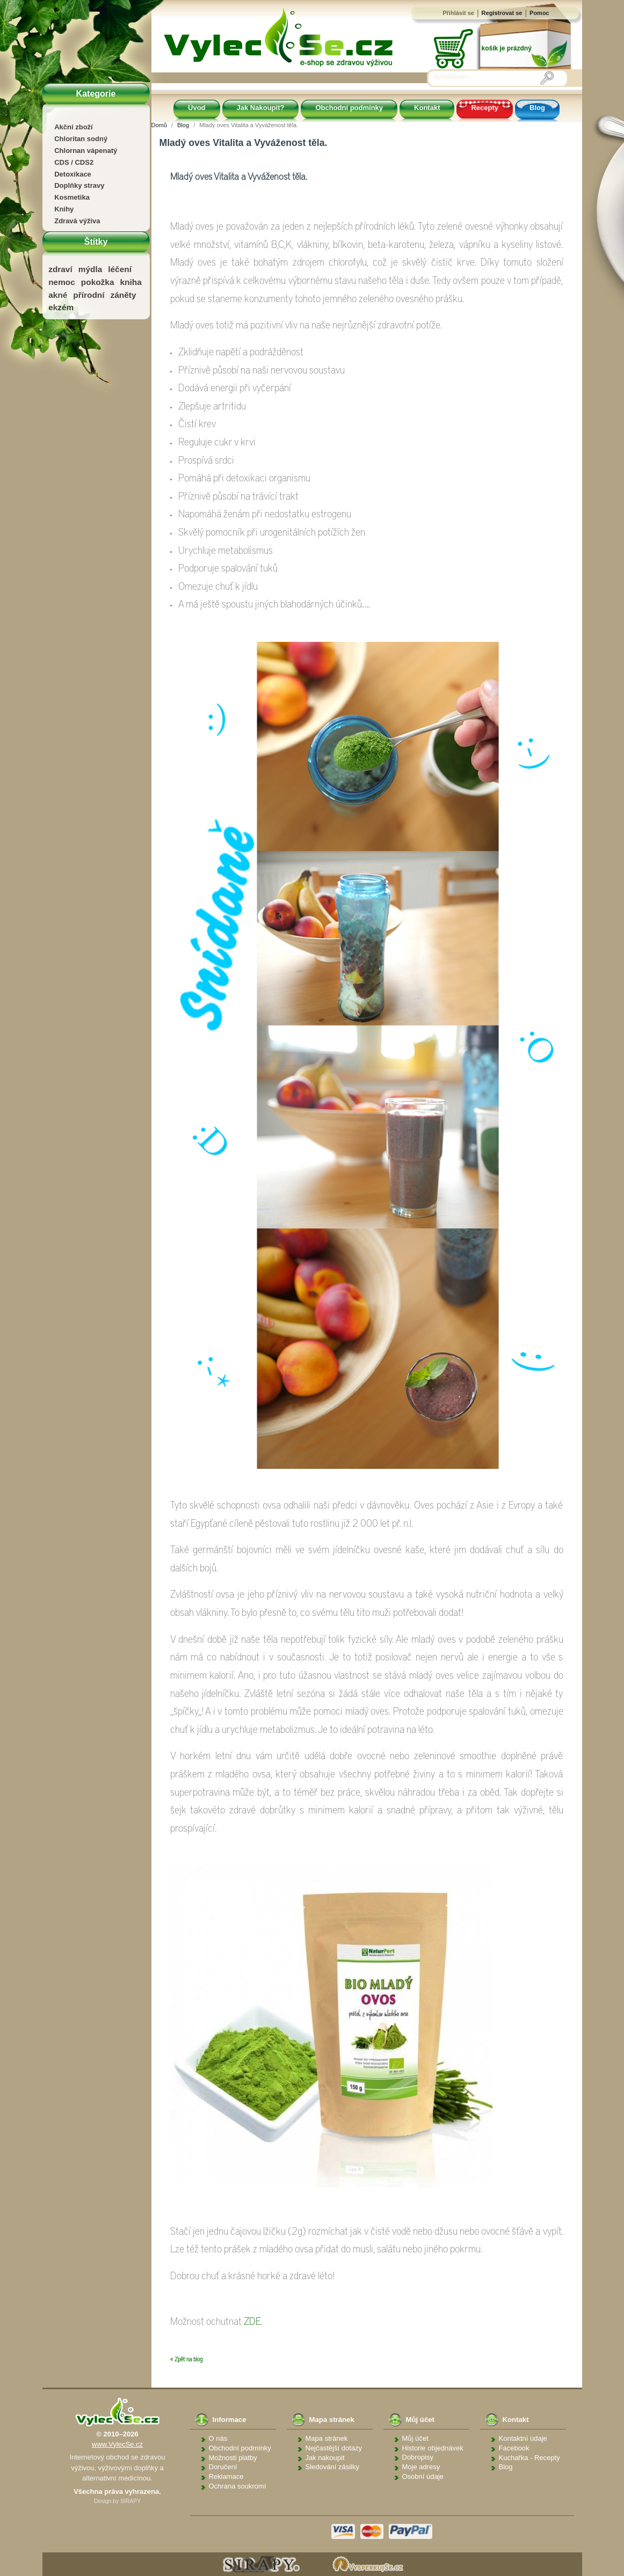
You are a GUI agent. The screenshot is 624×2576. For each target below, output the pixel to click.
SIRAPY (130, 2501)
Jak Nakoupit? (261, 108)
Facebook (514, 2448)
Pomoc (539, 13)
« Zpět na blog (186, 2359)
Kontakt (427, 108)
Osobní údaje (423, 2476)
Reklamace (226, 2476)
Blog (537, 108)
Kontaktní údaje (523, 2438)
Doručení (223, 2467)
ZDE (252, 2322)
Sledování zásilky (332, 2467)
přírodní (88, 294)
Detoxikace (72, 174)
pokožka (97, 282)
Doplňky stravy (79, 185)
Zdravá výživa (77, 221)
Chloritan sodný (80, 139)
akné (57, 294)
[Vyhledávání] (486, 77)
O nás (218, 2438)
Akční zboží (73, 127)
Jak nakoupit (325, 2458)
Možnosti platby (233, 2458)
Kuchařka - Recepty (529, 2458)
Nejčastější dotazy (334, 2448)
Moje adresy (421, 2467)
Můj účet (415, 2438)
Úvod (197, 108)
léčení (120, 269)
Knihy (64, 209)
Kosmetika (72, 197)
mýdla (90, 269)
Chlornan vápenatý (85, 151)
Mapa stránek (327, 2438)
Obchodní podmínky (349, 108)
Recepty (484, 108)
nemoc (61, 282)
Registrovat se (502, 13)
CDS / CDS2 (73, 162)
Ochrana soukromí (237, 2486)
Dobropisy (418, 2457)
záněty (123, 294)
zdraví (60, 269)
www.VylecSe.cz (117, 2444)
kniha (131, 282)
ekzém (61, 307)
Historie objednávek (432, 2448)
